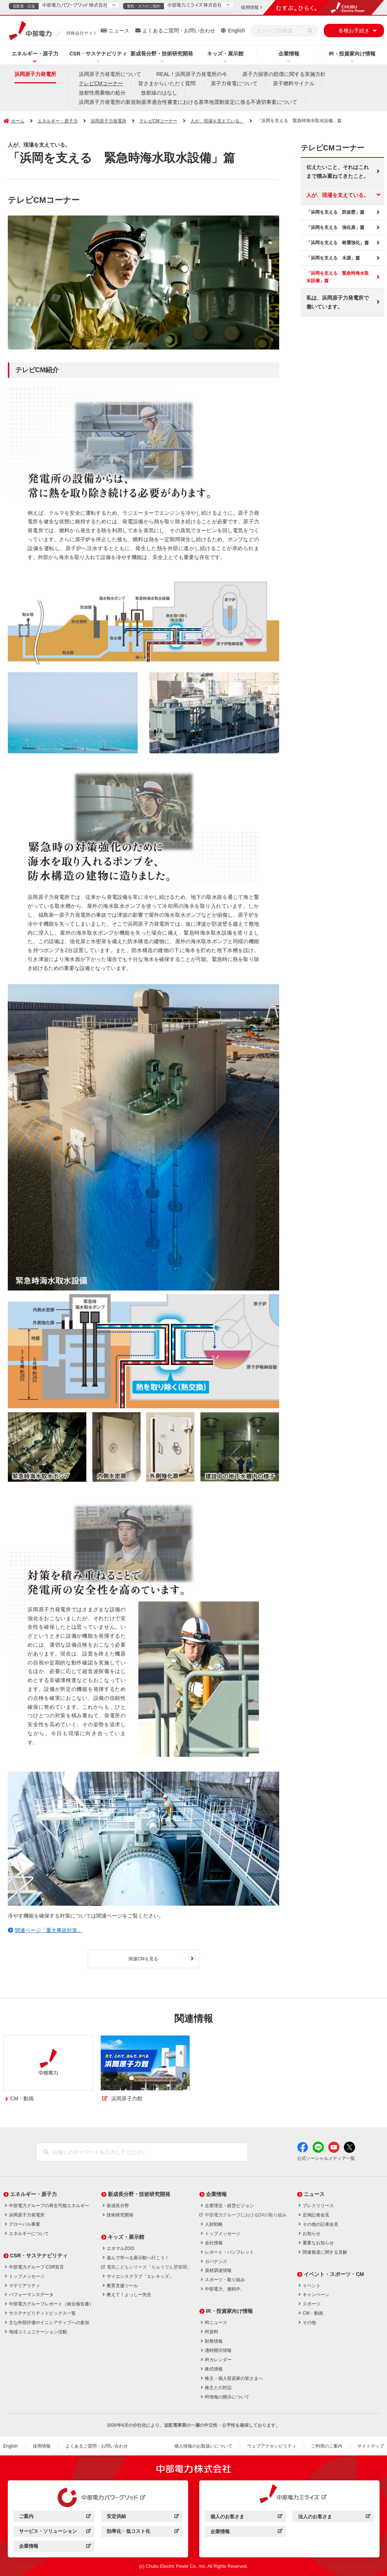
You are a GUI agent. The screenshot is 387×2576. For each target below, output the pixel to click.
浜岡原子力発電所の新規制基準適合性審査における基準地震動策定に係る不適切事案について (188, 102)
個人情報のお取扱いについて (203, 2446)
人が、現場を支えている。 (217, 121)
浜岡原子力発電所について (110, 74)
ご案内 (55, 2517)
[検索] (310, 30)
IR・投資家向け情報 (352, 54)
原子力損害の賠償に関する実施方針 (284, 74)
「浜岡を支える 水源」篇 (333, 258)
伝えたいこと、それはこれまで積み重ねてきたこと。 (337, 171)
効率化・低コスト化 (142, 2532)
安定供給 (142, 2517)
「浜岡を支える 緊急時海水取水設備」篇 (337, 277)
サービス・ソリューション (55, 2532)
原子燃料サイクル (294, 83)
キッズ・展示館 (225, 54)
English (236, 30)
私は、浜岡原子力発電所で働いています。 (337, 302)
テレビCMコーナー (101, 83)
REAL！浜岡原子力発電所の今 (192, 74)
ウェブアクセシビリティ (271, 2446)
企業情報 (288, 54)
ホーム (18, 121)
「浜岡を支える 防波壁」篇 (335, 212)
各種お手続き (354, 30)
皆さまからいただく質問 (167, 83)
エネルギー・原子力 (35, 54)
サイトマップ (370, 2446)
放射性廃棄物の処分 (102, 93)
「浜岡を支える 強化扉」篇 (335, 227)
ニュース (119, 30)
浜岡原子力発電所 (35, 74)
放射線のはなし (159, 93)
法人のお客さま (334, 2518)
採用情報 (42, 2446)
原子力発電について (234, 83)
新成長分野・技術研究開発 (161, 54)
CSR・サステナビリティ (99, 54)
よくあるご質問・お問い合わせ (178, 30)
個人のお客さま (246, 2518)
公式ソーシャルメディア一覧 (326, 2158)
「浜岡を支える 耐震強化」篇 (337, 242)
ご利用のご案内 (326, 2446)
